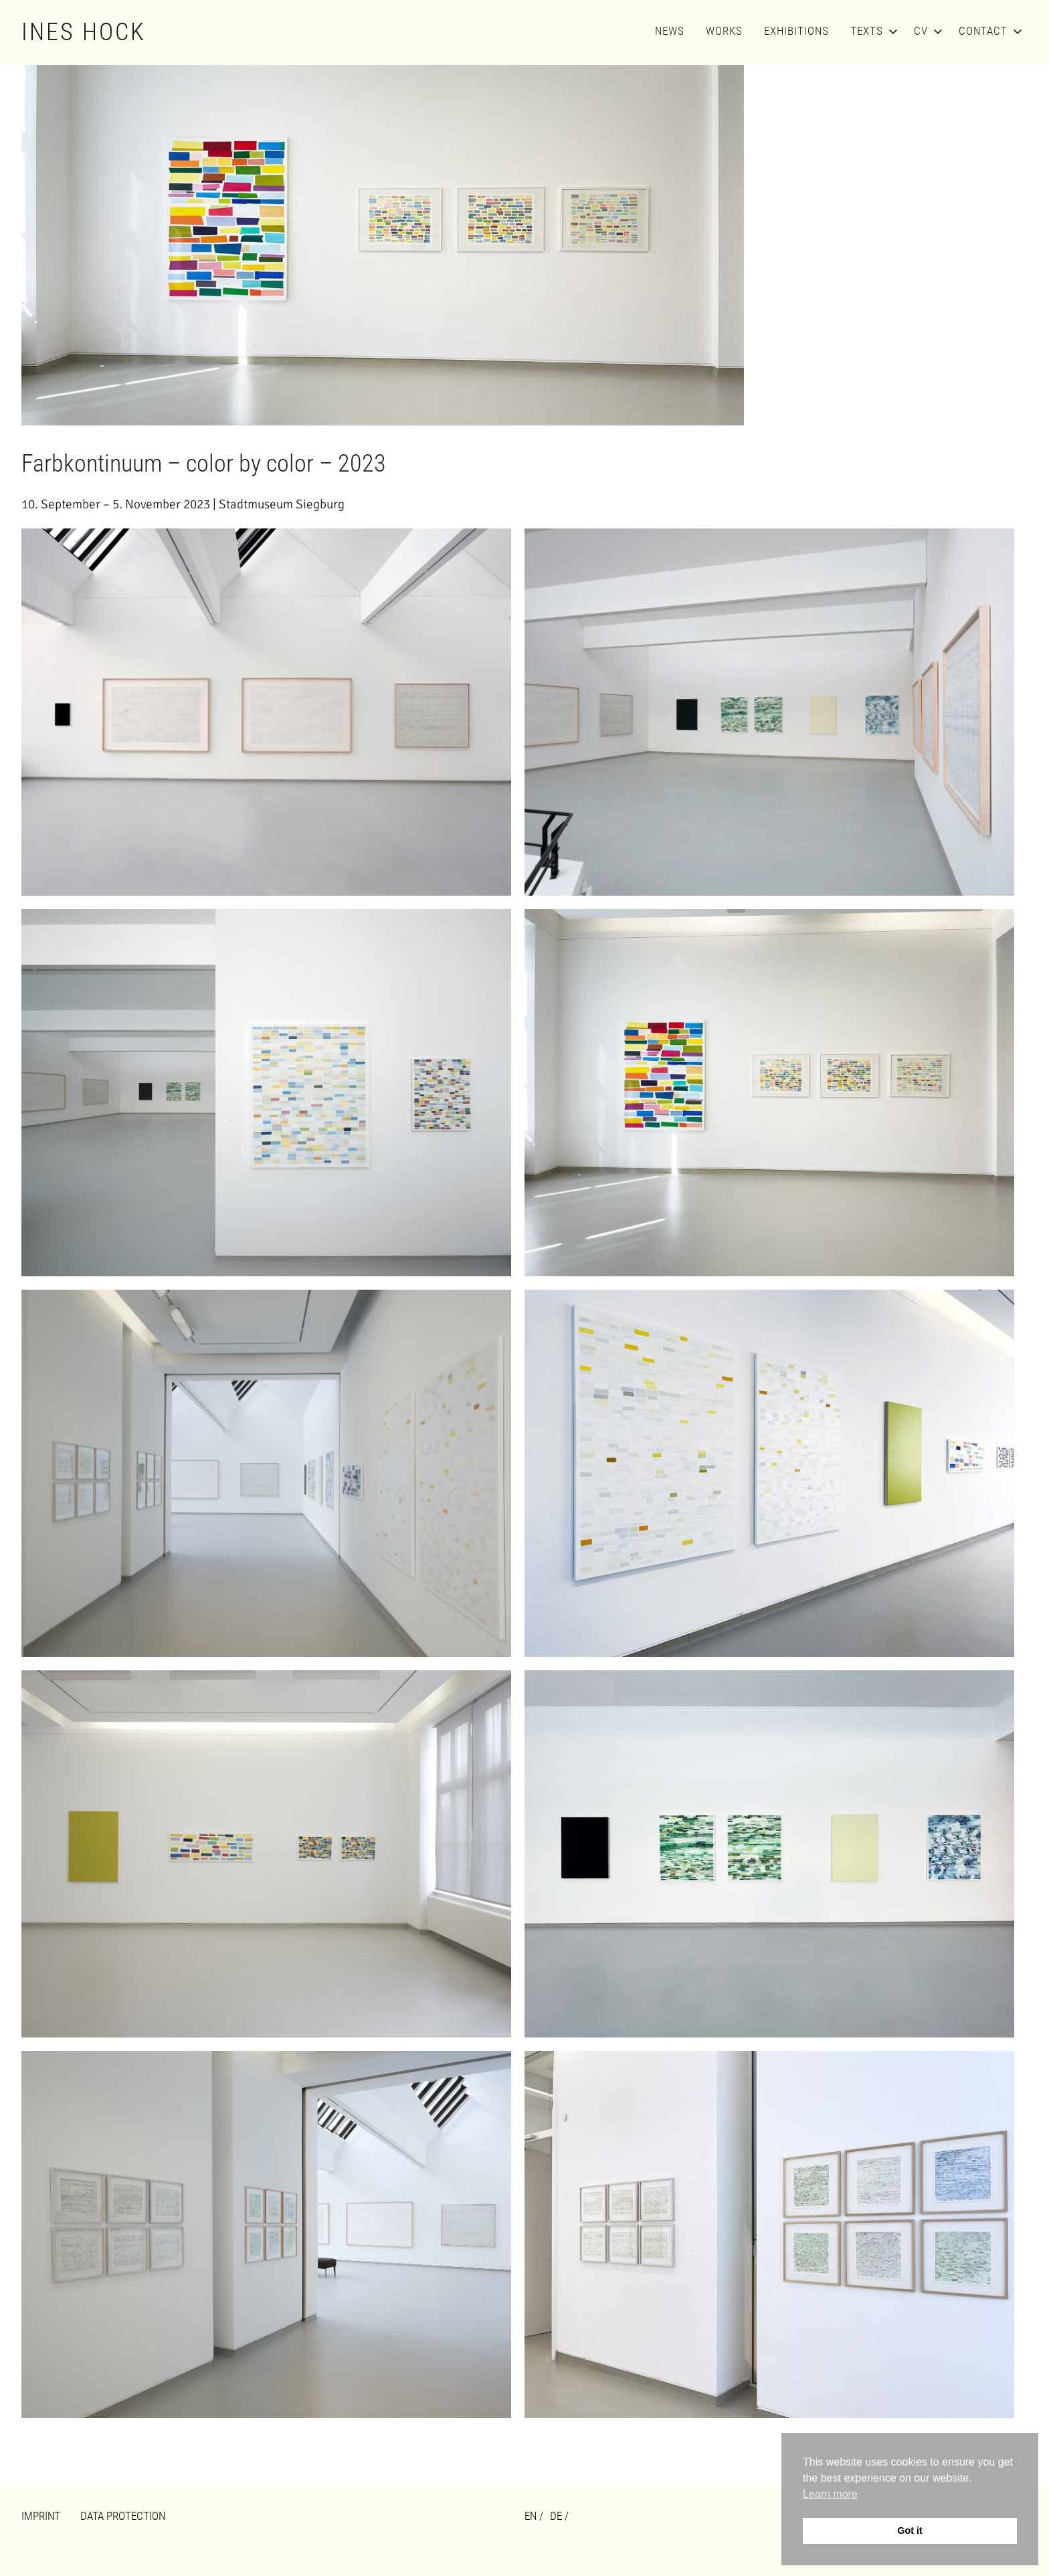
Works (724, 30)
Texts (871, 30)
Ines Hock (83, 32)
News (669, 30)
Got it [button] (910, 2530)
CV (925, 30)
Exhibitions (796, 30)
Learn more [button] (830, 2494)
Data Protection (122, 2515)
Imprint (40, 2515)
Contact (988, 30)
